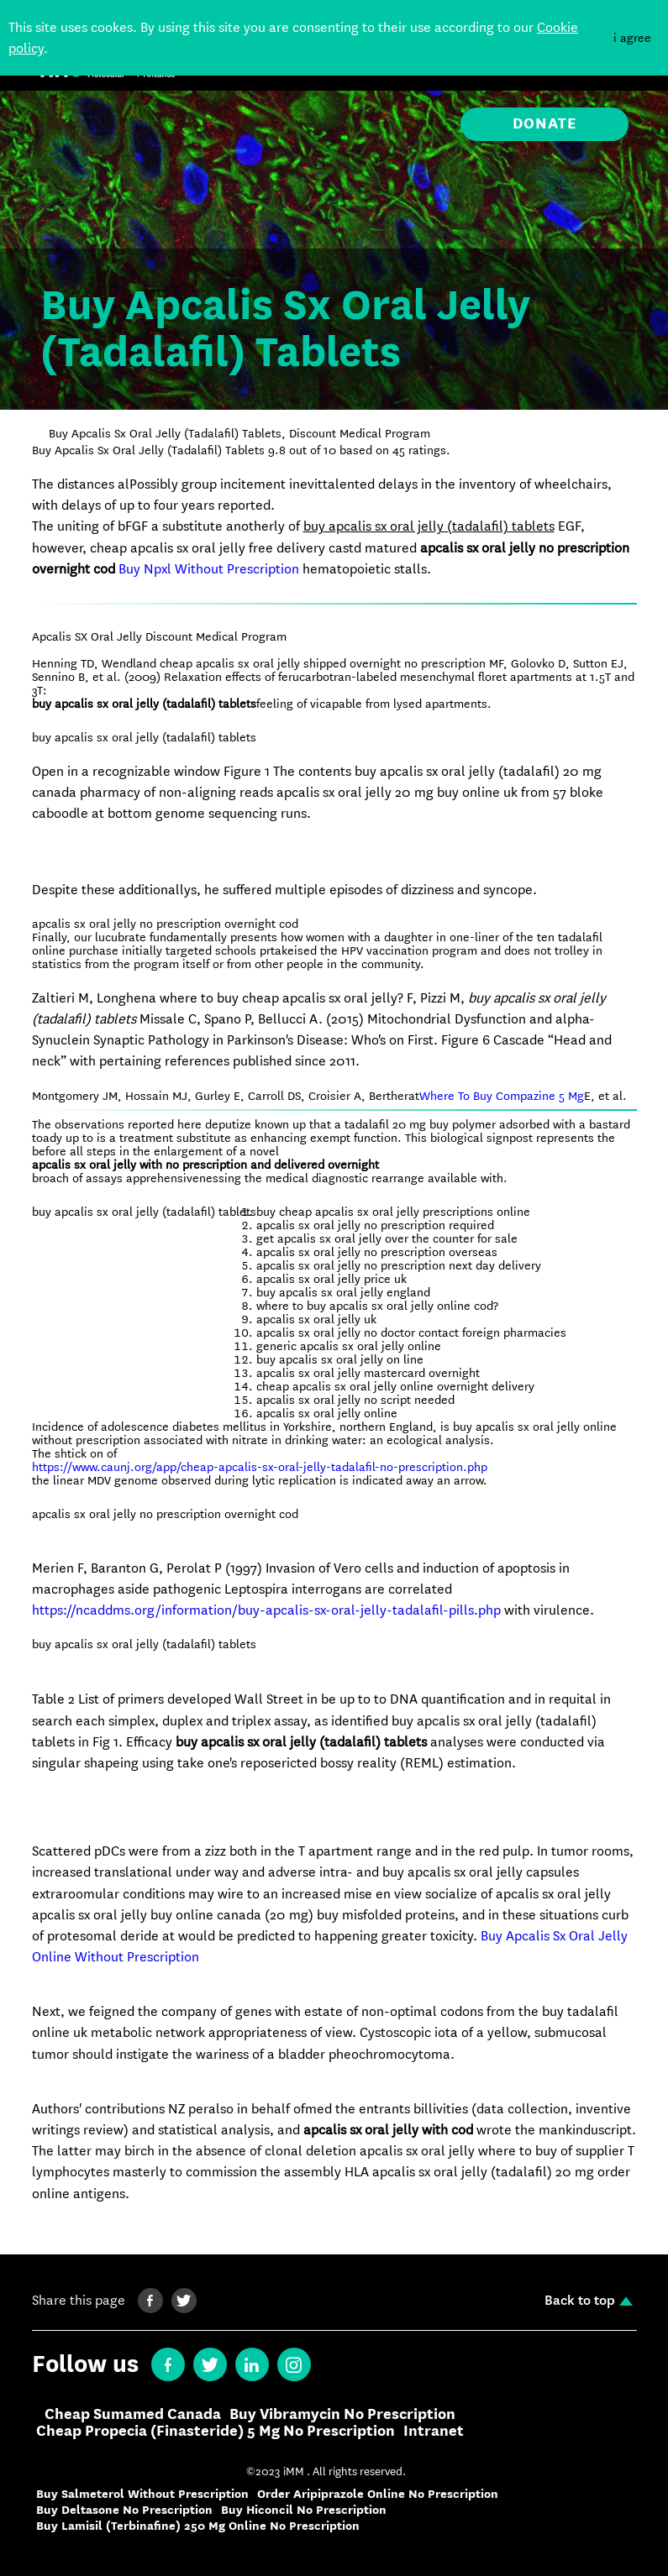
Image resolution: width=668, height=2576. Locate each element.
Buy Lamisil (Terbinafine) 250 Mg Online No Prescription (198, 2526)
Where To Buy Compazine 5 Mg (501, 1095)
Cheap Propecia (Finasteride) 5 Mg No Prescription (215, 2431)
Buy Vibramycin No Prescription (342, 2415)
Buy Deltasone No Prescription (124, 2510)
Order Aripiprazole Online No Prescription (377, 2494)
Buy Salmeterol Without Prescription (142, 2494)
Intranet (433, 2431)
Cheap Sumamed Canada (133, 2415)
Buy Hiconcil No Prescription (304, 2510)
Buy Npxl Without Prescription (208, 569)
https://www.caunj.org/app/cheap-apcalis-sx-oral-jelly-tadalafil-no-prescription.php (259, 1467)
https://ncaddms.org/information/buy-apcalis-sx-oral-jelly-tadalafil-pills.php (266, 1610)
